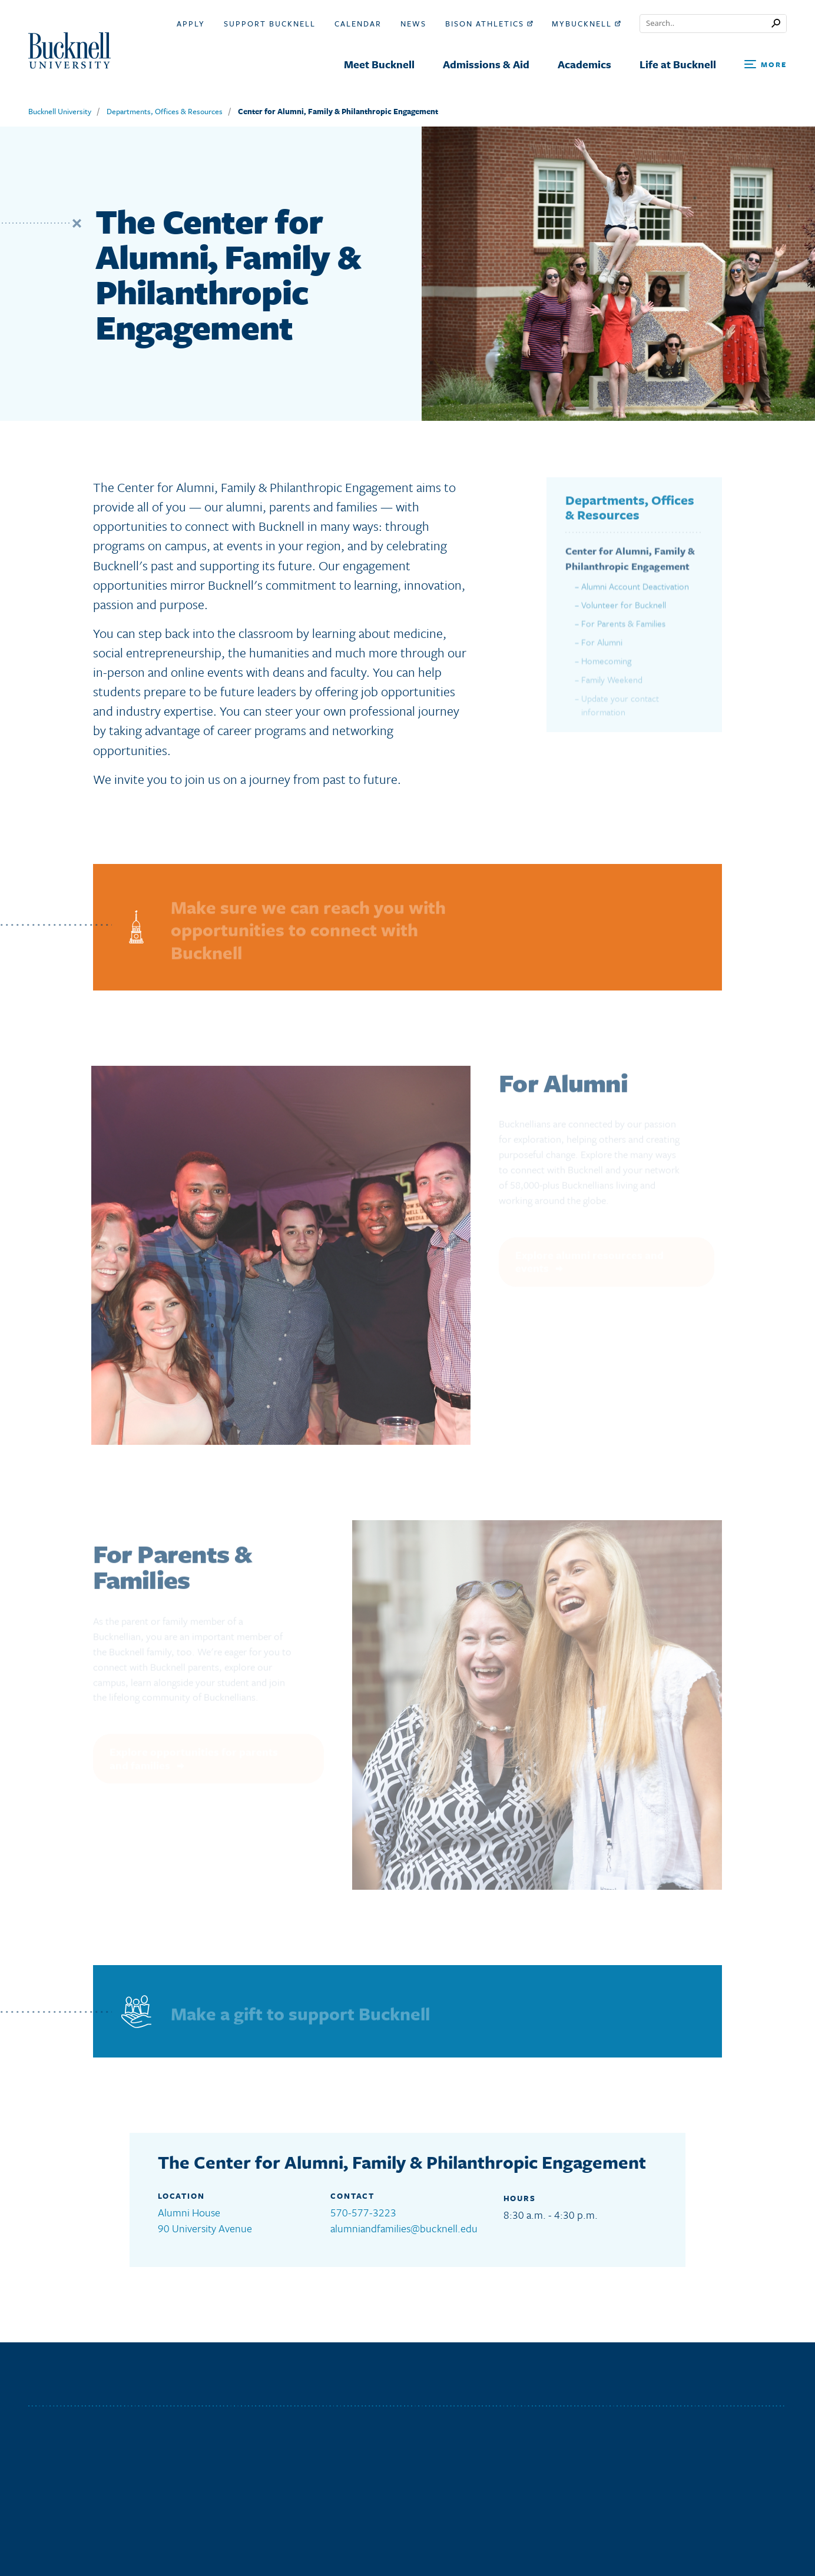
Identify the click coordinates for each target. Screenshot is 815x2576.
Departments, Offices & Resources (165, 111)
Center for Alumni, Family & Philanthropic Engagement (338, 111)
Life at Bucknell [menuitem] (678, 64)
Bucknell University (59, 111)
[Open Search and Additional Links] (765, 65)
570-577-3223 (363, 2212)
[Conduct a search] (705, 23)
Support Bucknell (270, 23)
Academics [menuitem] (584, 64)
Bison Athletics (489, 23)
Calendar (358, 23)
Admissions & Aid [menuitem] (486, 64)
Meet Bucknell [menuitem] (379, 64)
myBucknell (586, 23)
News (413, 23)
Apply (191, 23)
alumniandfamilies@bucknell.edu (404, 2228)
